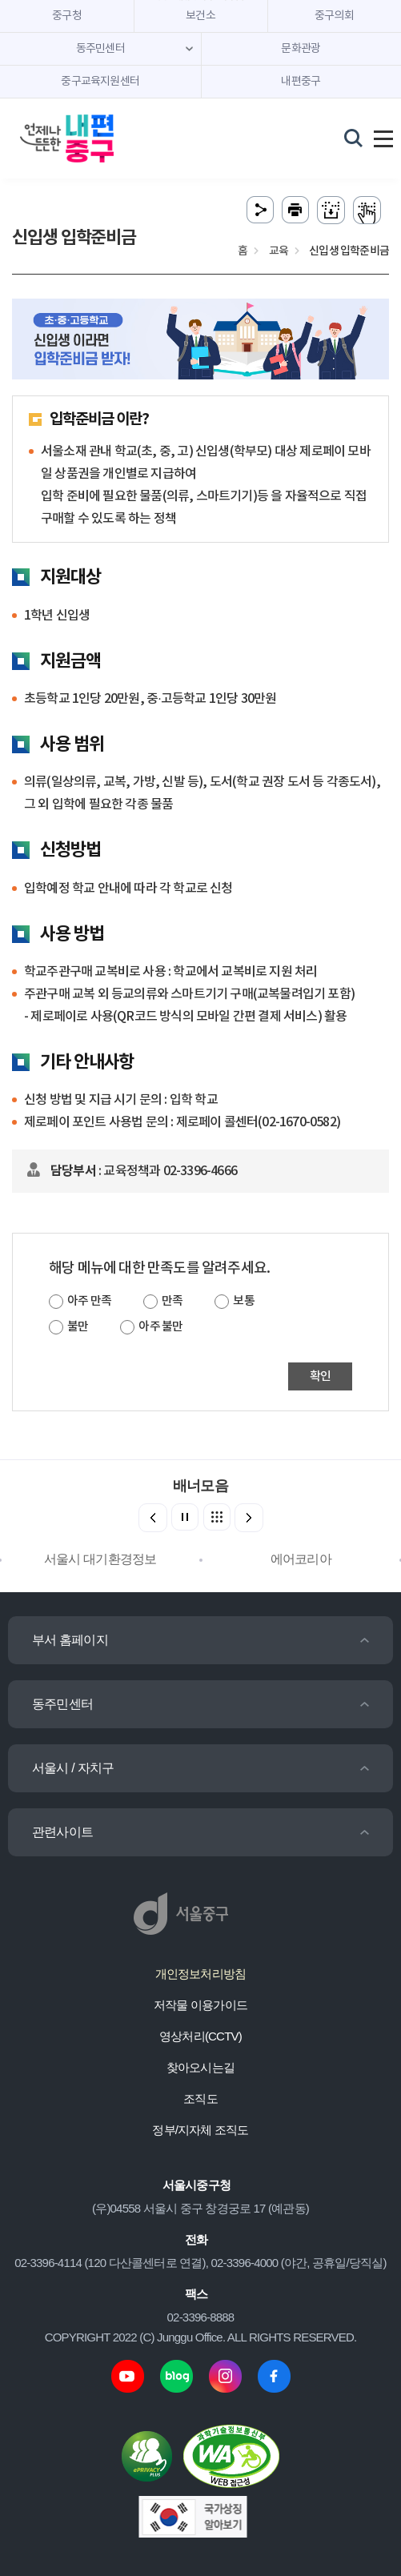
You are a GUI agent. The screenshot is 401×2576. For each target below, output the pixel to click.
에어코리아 (301, 1559)
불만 (77, 1327)
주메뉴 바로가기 (200, 0)
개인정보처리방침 (201, 1973)
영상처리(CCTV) (200, 2036)
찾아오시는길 (200, 2067)
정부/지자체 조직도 (200, 2130)
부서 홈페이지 (70, 1640)
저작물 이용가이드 (200, 2005)
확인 (320, 1376)
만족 (172, 1301)
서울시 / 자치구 (73, 1768)
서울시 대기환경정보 (100, 1559)
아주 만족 (89, 1301)
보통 (243, 1301)
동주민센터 (62, 1704)
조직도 (200, 2098)
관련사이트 (62, 1832)
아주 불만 (160, 1327)
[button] (249, 1517)
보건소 (200, 16)
